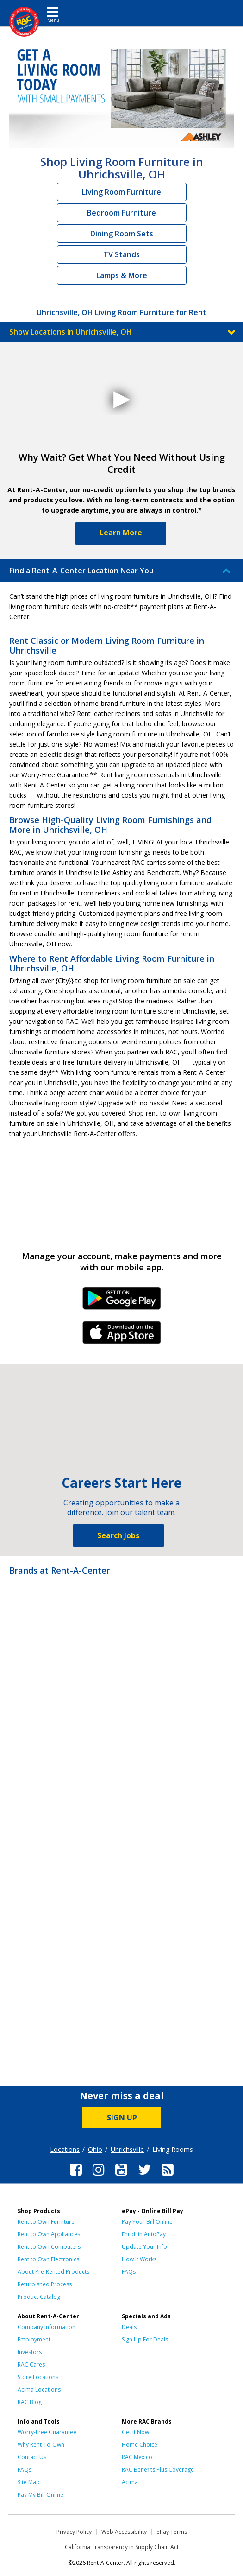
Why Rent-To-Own (41, 2445)
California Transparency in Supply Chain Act (122, 2547)
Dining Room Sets (121, 233)
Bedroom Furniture (121, 213)
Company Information (46, 2327)
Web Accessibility (124, 2532)
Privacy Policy (74, 2532)
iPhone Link (121, 1336)
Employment (34, 2339)
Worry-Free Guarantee (47, 2432)
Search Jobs (118, 1535)
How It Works (139, 2259)
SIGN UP (122, 2118)
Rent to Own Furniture (46, 2222)
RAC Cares (31, 2364)
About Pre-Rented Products (53, 2272)
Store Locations (38, 2377)
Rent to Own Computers (49, 2247)
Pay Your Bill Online (147, 2222)
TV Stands (121, 254)
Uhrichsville (127, 2149)
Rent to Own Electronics (48, 2259)
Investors (30, 2352)
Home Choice (139, 2445)
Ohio (95, 2149)
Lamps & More (121, 275)
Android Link (121, 1301)
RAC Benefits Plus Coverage (158, 2470)
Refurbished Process (45, 2284)
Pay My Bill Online (40, 2495)
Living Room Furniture (121, 192)
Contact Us (32, 2457)
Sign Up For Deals (145, 2339)
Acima (130, 2482)
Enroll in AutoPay (144, 2234)
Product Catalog (39, 2297)
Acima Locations (39, 2389)
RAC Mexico (137, 2457)
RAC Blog (30, 2402)
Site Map (29, 2482)
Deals (129, 2327)
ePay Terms (171, 2532)
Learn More (121, 532)
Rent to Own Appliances (49, 2234)
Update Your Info (144, 2247)
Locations (65, 2149)
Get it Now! (136, 2432)
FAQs (129, 2272)
